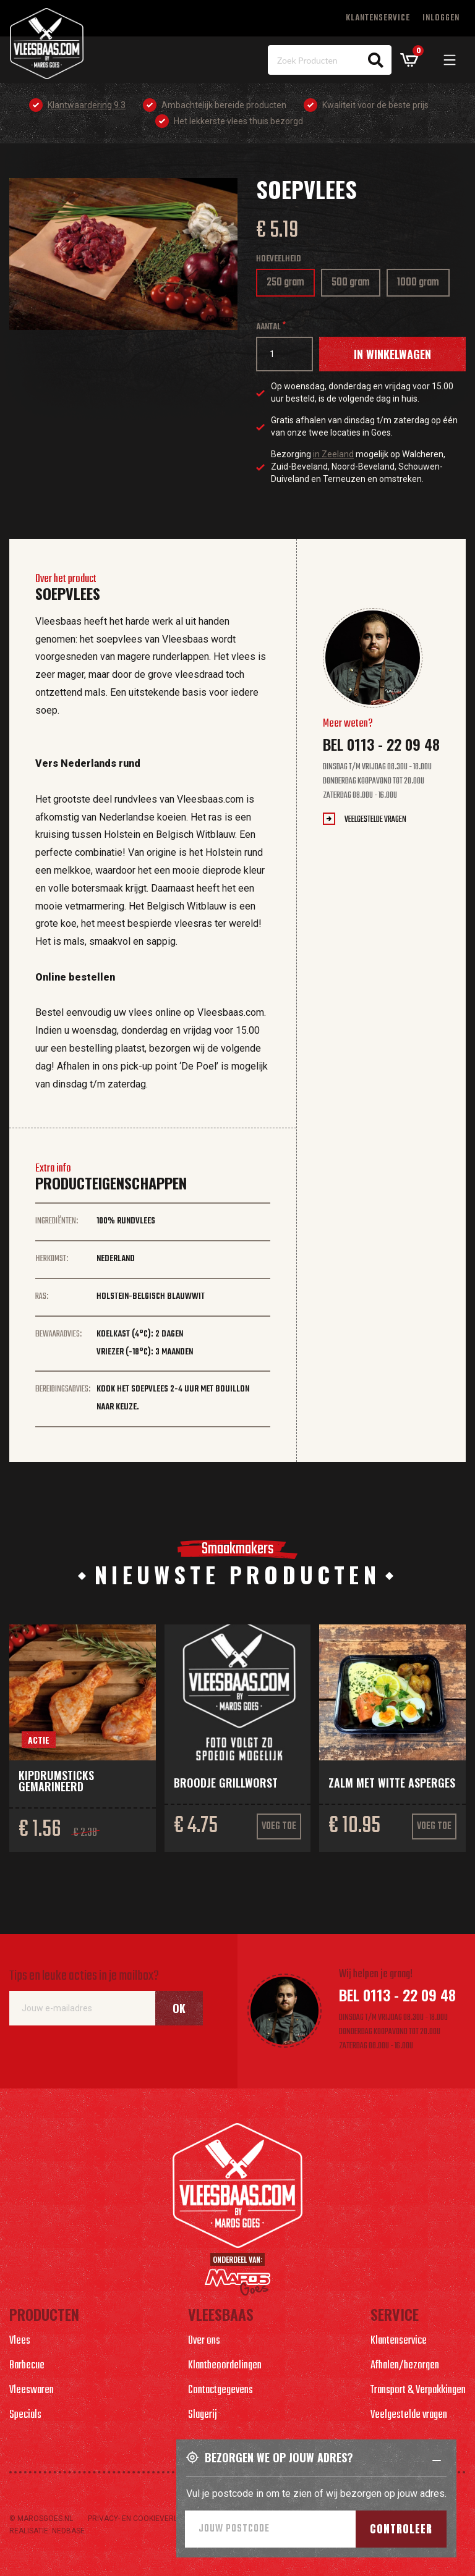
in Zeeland (333, 454)
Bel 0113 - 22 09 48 (381, 744)
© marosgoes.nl (41, 2518)
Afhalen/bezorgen (404, 2366)
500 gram (355, 285)
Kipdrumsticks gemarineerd (56, 1781)
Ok (179, 2008)
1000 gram (422, 285)
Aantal (268, 327)
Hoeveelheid (278, 259)
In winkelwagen (392, 354)
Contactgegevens (220, 2390)
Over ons (204, 2341)
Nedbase (68, 2531)
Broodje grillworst (226, 1782)
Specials (25, 2415)
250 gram (288, 285)
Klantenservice (378, 18)
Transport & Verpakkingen (418, 2390)
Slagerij (202, 2415)
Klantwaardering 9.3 (87, 105)
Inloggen (441, 18)
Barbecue (27, 2366)
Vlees (19, 2341)
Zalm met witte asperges (391, 1782)
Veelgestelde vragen (375, 820)
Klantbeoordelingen (225, 2366)
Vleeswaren (31, 2390)
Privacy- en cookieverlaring (143, 2518)
